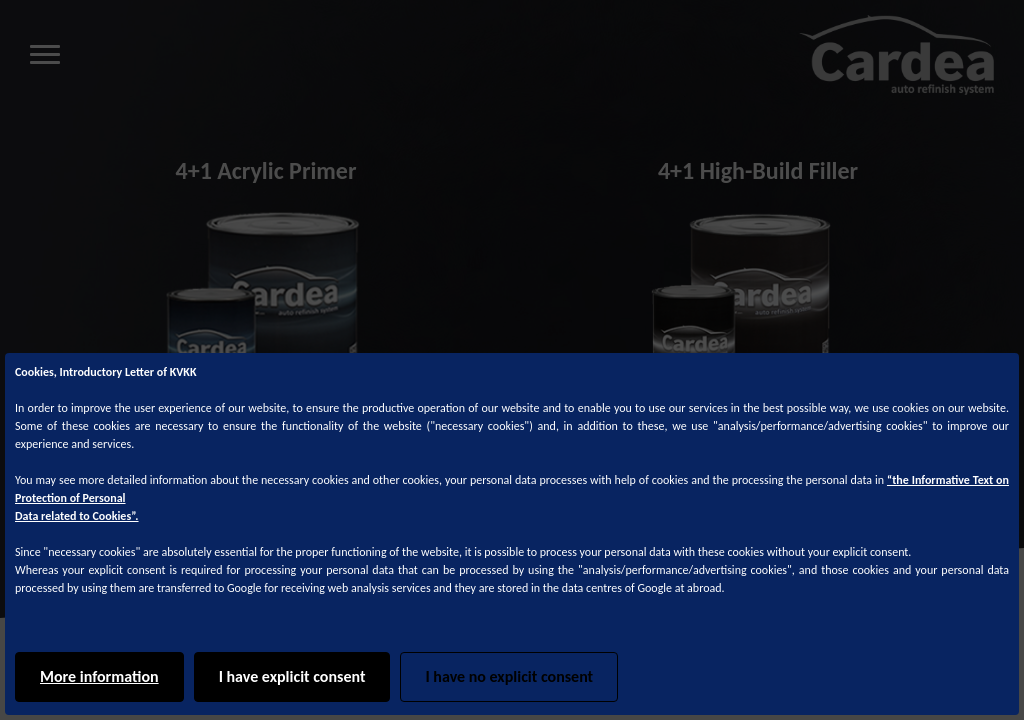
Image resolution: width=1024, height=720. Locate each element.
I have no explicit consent (509, 676)
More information (99, 676)
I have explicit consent (292, 676)
